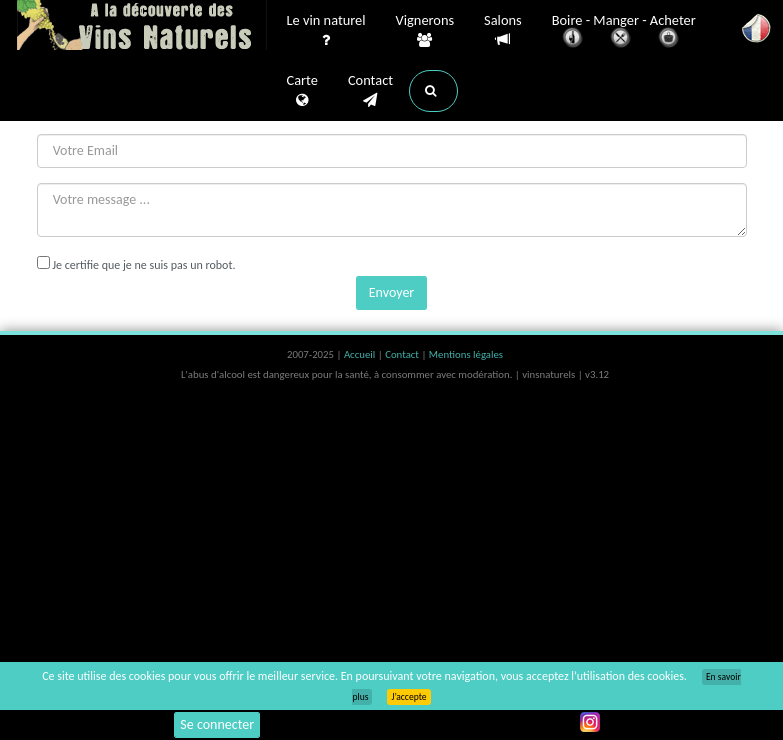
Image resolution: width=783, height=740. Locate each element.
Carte (302, 91)
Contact (370, 91)
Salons (503, 30)
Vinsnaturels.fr (142, 27)
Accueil (361, 354)
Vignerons (425, 31)
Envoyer (391, 292)
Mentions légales (466, 354)
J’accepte (408, 697)
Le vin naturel (326, 31)
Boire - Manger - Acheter (624, 32)
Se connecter (217, 724)
